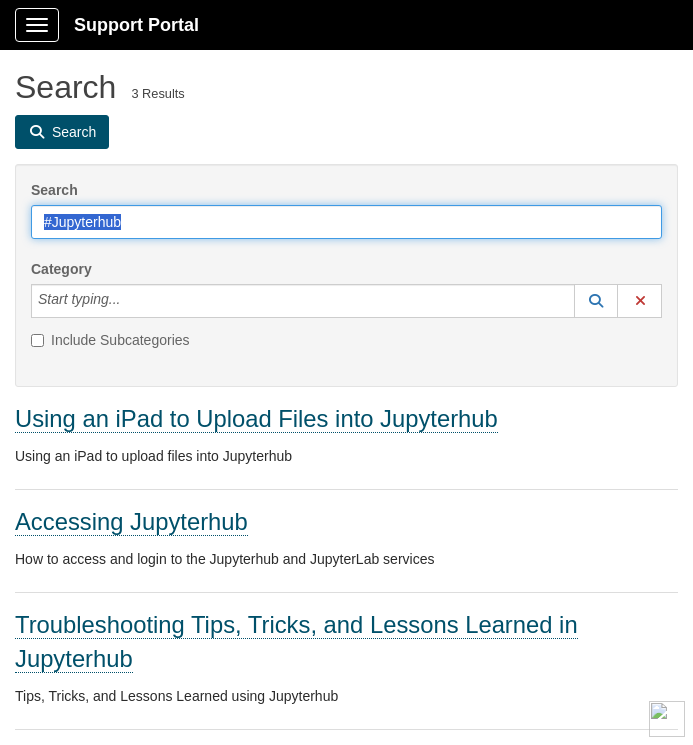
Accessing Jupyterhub (131, 521)
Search (54, 190)
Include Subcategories (110, 340)
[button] (596, 301)
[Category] (131, 301)
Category (61, 269)
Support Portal (136, 25)
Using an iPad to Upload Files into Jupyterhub (256, 418)
